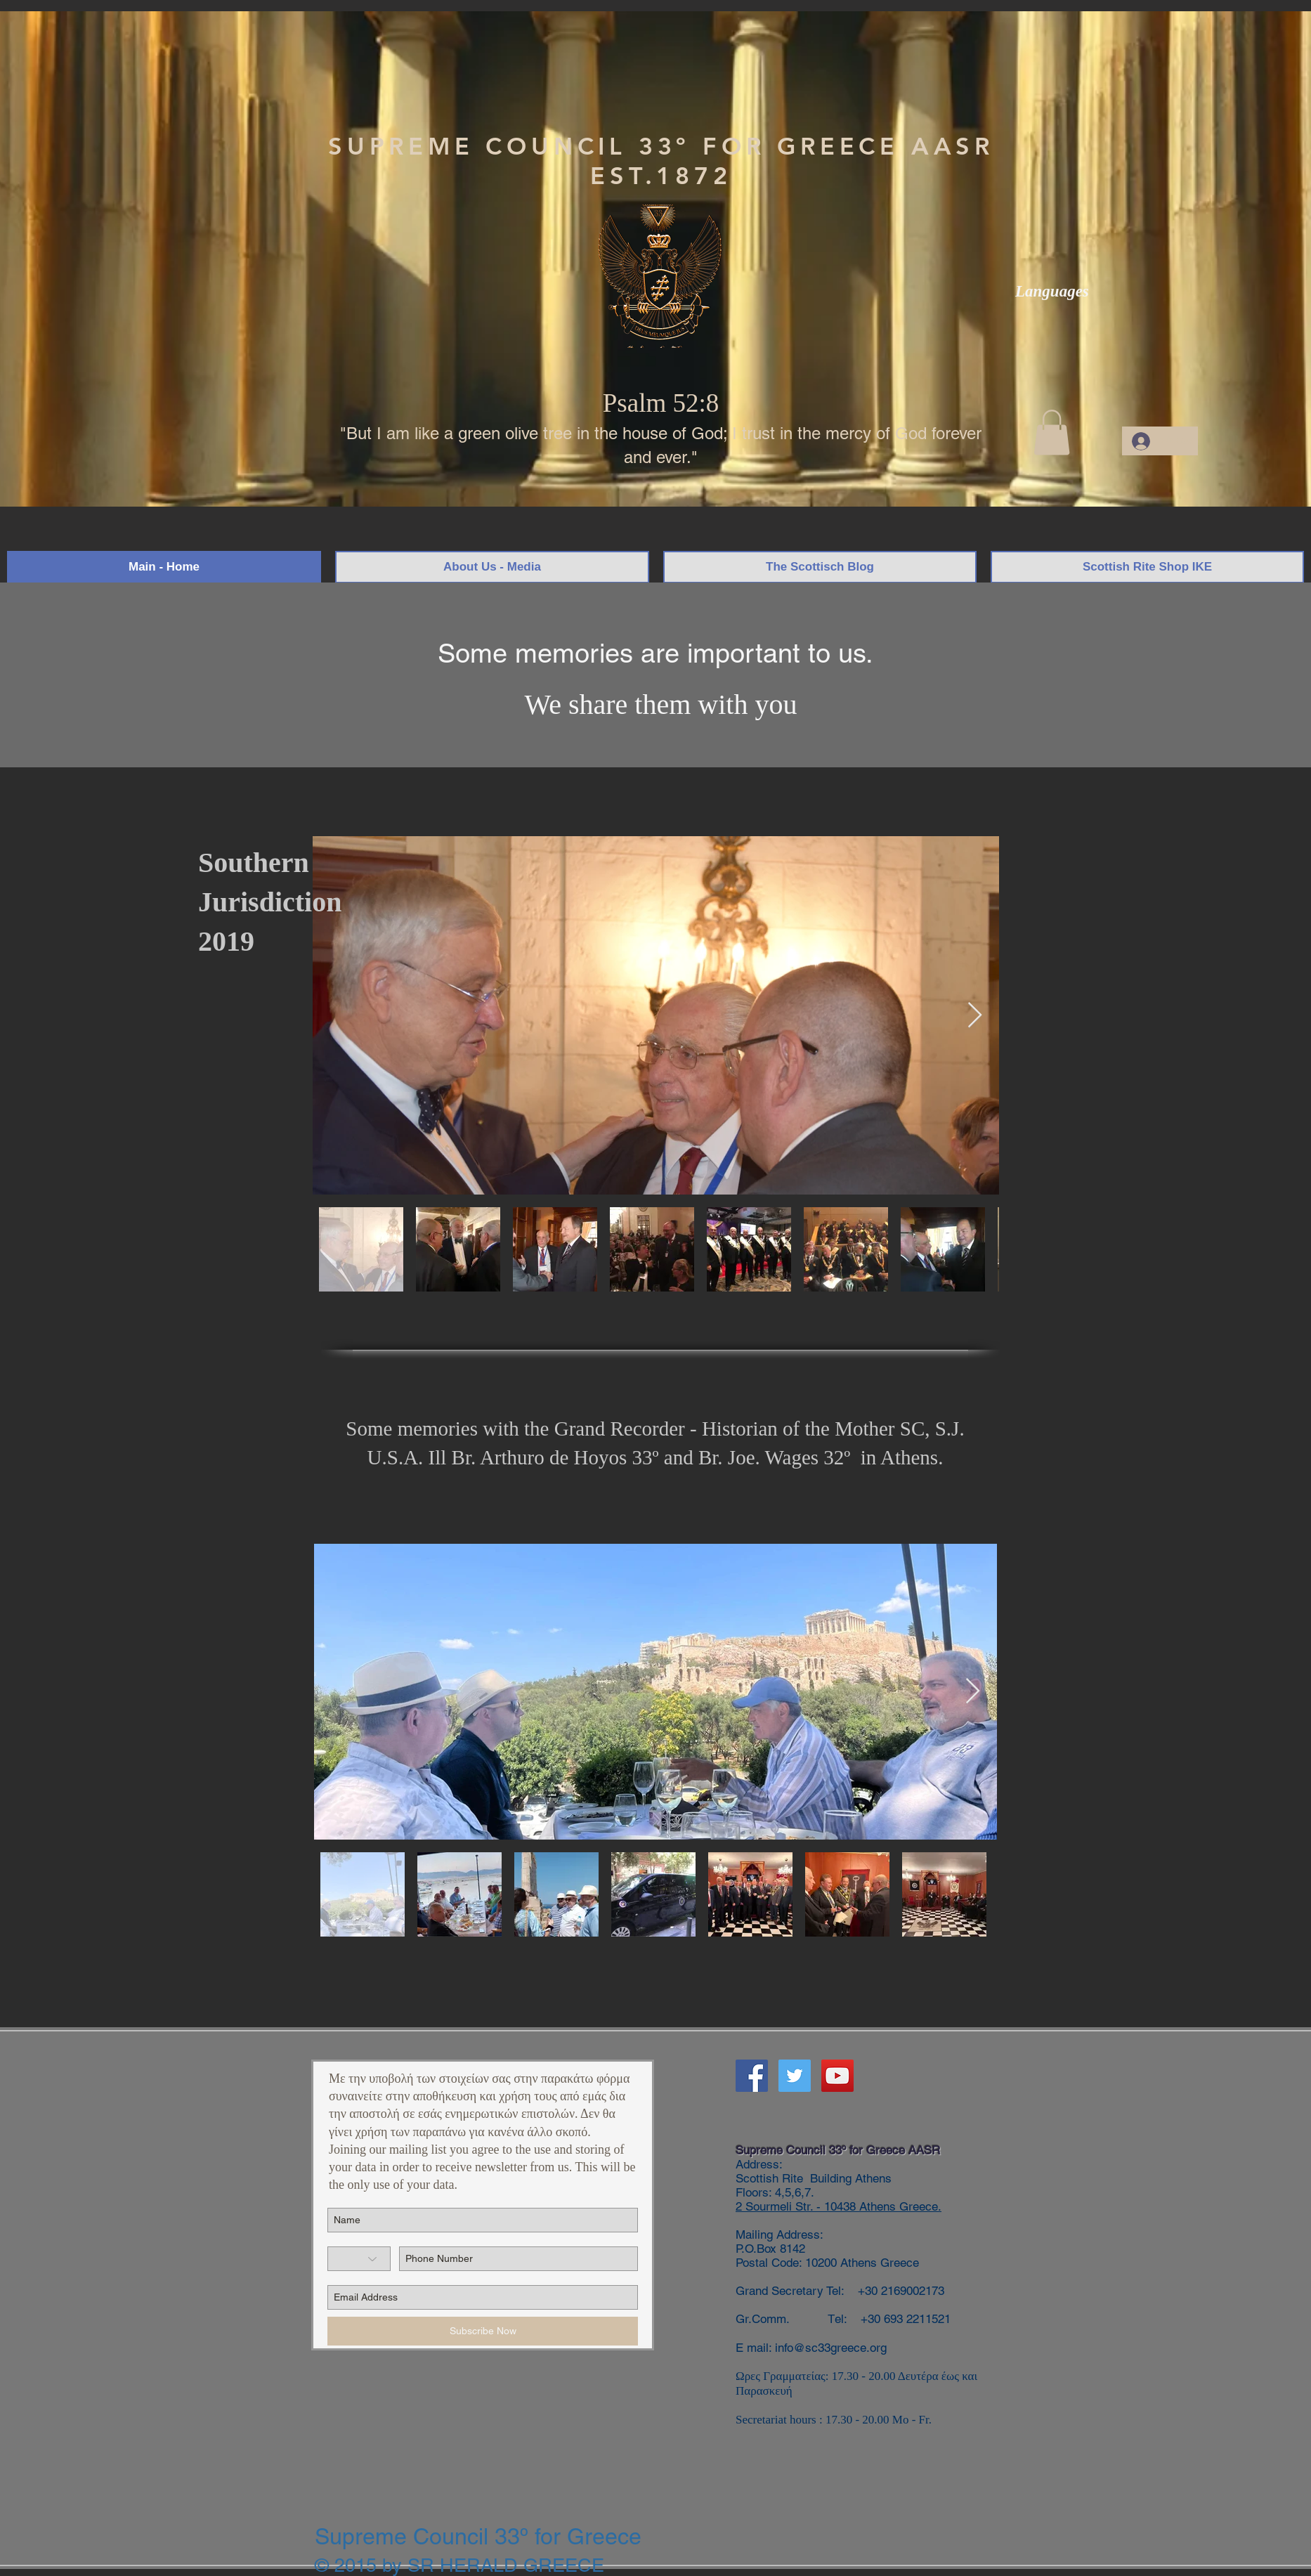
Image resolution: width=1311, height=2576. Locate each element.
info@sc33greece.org (831, 2348)
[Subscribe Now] (482, 2331)
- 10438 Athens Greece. (877, 2206)
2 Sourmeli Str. (774, 2206)
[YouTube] (837, 2076)
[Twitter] (794, 2076)
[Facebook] (752, 2076)
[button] (1052, 432)
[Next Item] (975, 1015)
